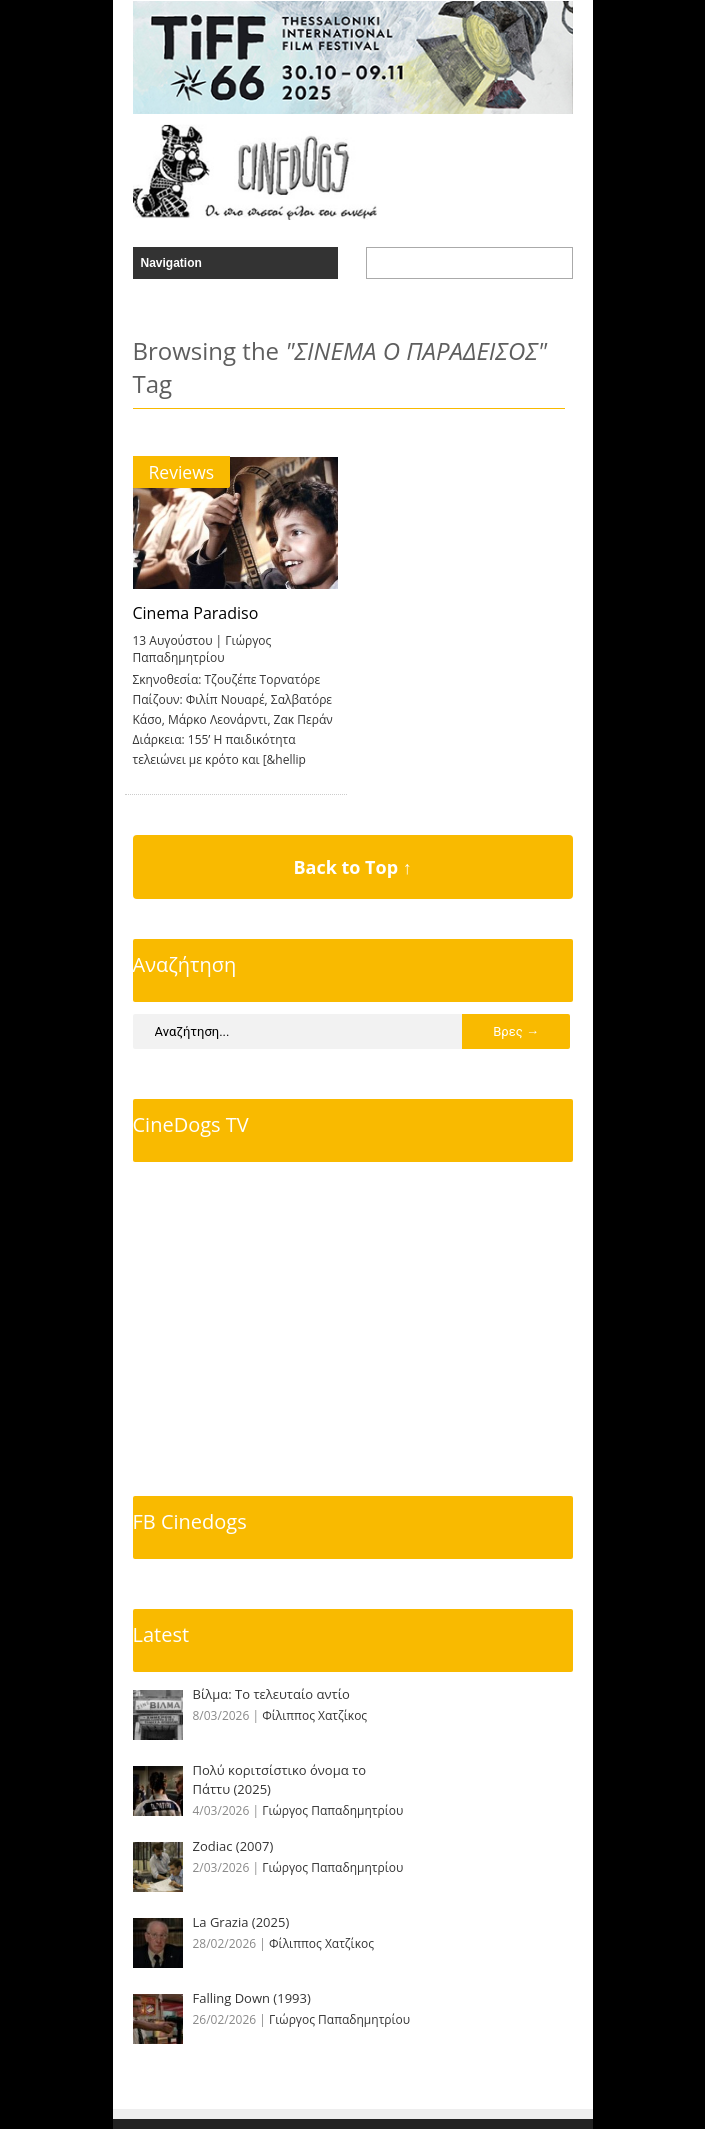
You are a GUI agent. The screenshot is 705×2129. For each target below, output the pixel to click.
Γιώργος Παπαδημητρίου (202, 649)
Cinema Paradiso (196, 613)
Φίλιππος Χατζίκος (314, 1715)
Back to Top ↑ (352, 867)
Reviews (182, 472)
